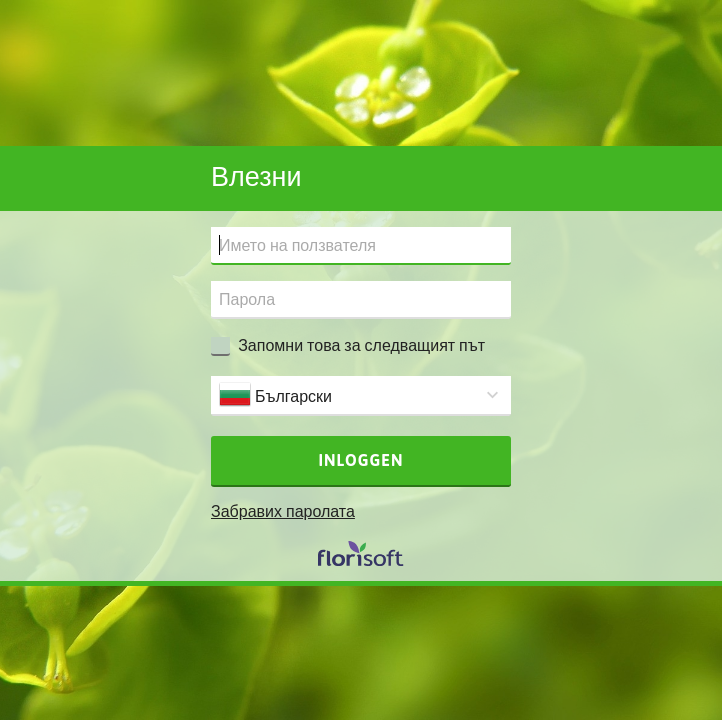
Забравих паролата (283, 511)
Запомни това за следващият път (361, 345)
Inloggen (361, 460)
